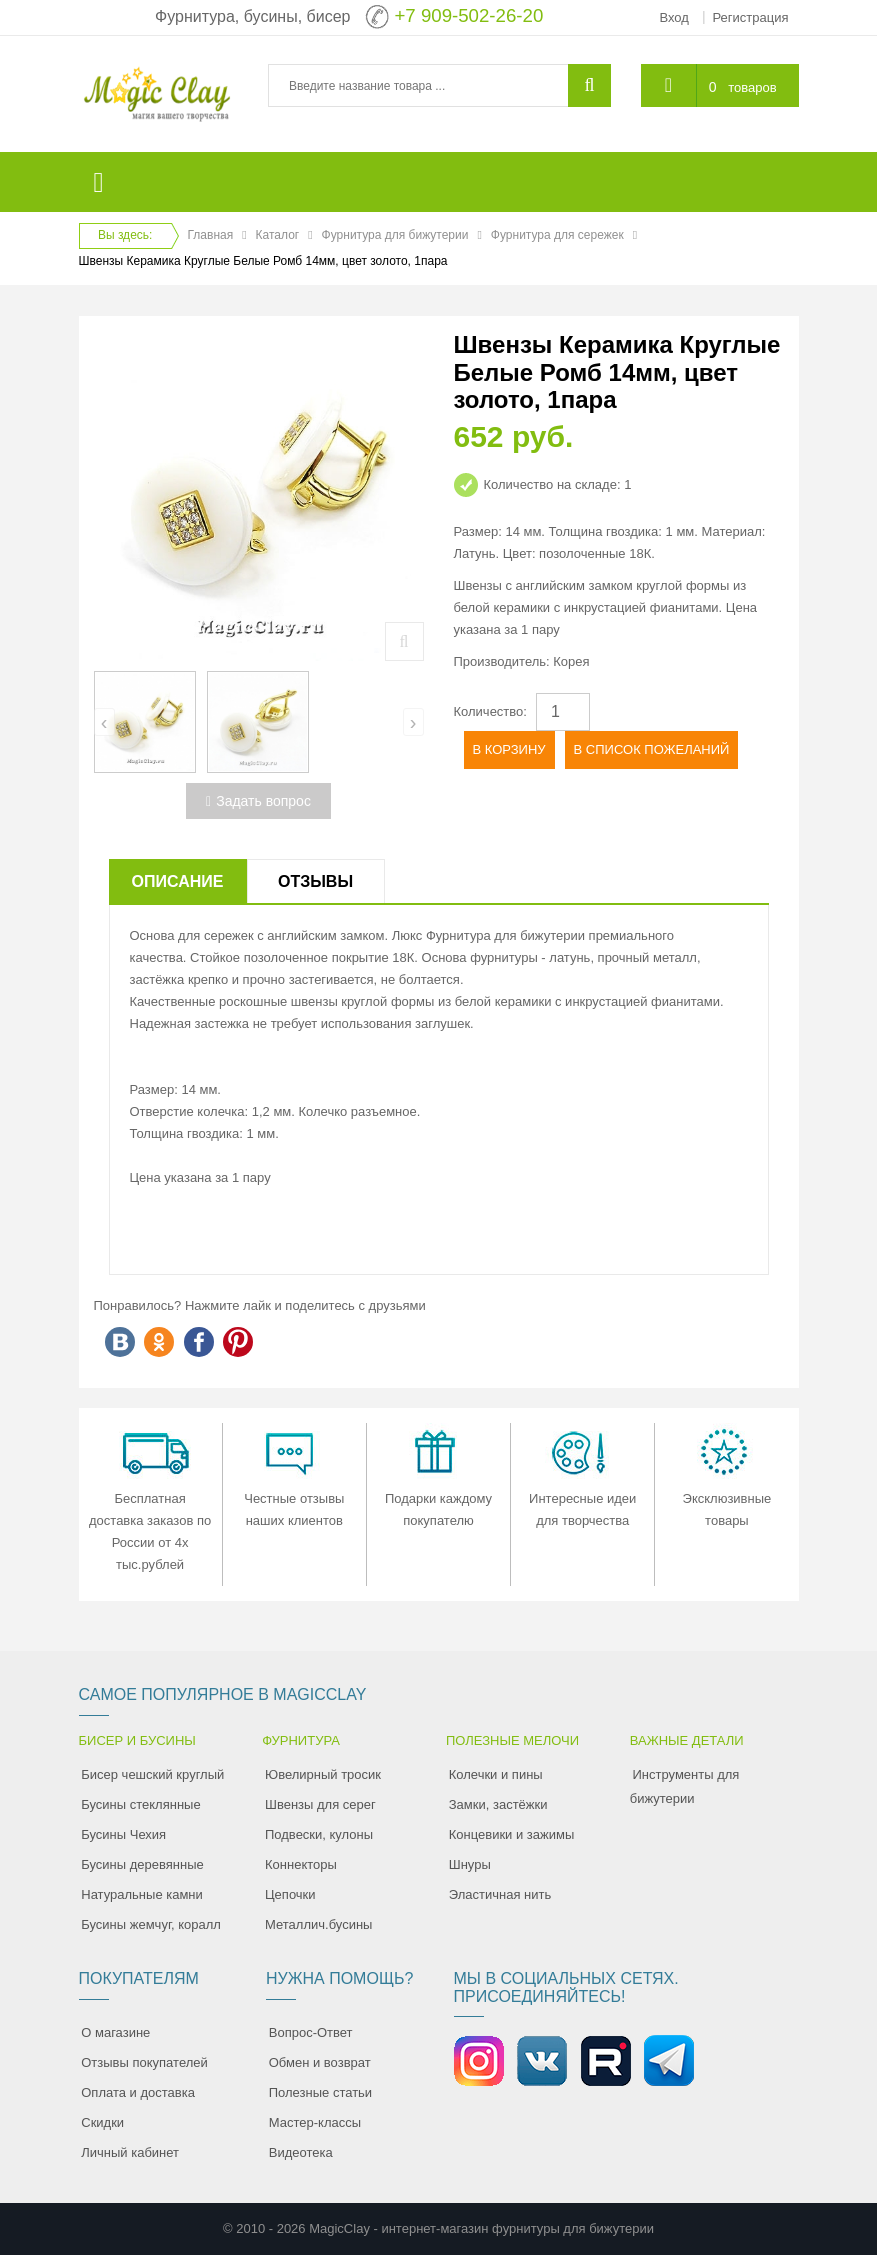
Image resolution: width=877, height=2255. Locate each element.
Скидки (102, 2122)
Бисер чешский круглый (152, 1774)
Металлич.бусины (318, 1924)
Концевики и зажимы (512, 1834)
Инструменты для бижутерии (685, 1786)
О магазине (115, 2032)
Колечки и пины (496, 1774)
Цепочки (290, 1894)
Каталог (278, 235)
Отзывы (315, 881)
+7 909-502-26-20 (468, 15)
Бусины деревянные (142, 1864)
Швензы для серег (320, 1804)
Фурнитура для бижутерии (395, 235)
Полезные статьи (320, 2092)
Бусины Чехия (123, 1834)
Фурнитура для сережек (557, 235)
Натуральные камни (142, 1894)
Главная (211, 235)
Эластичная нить (500, 1894)
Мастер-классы (315, 2122)
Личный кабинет (130, 2152)
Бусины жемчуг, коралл (151, 1924)
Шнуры (470, 1864)
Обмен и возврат (320, 2062)
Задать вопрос (258, 801)
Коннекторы (301, 1864)
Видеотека (301, 2152)
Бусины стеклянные (140, 1804)
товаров (752, 87)
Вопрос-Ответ (311, 2032)
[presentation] (104, 722)
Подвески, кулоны (319, 1834)
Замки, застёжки (498, 1804)
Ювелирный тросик (323, 1774)
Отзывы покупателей (144, 2062)
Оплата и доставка (138, 2092)
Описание (178, 881)
